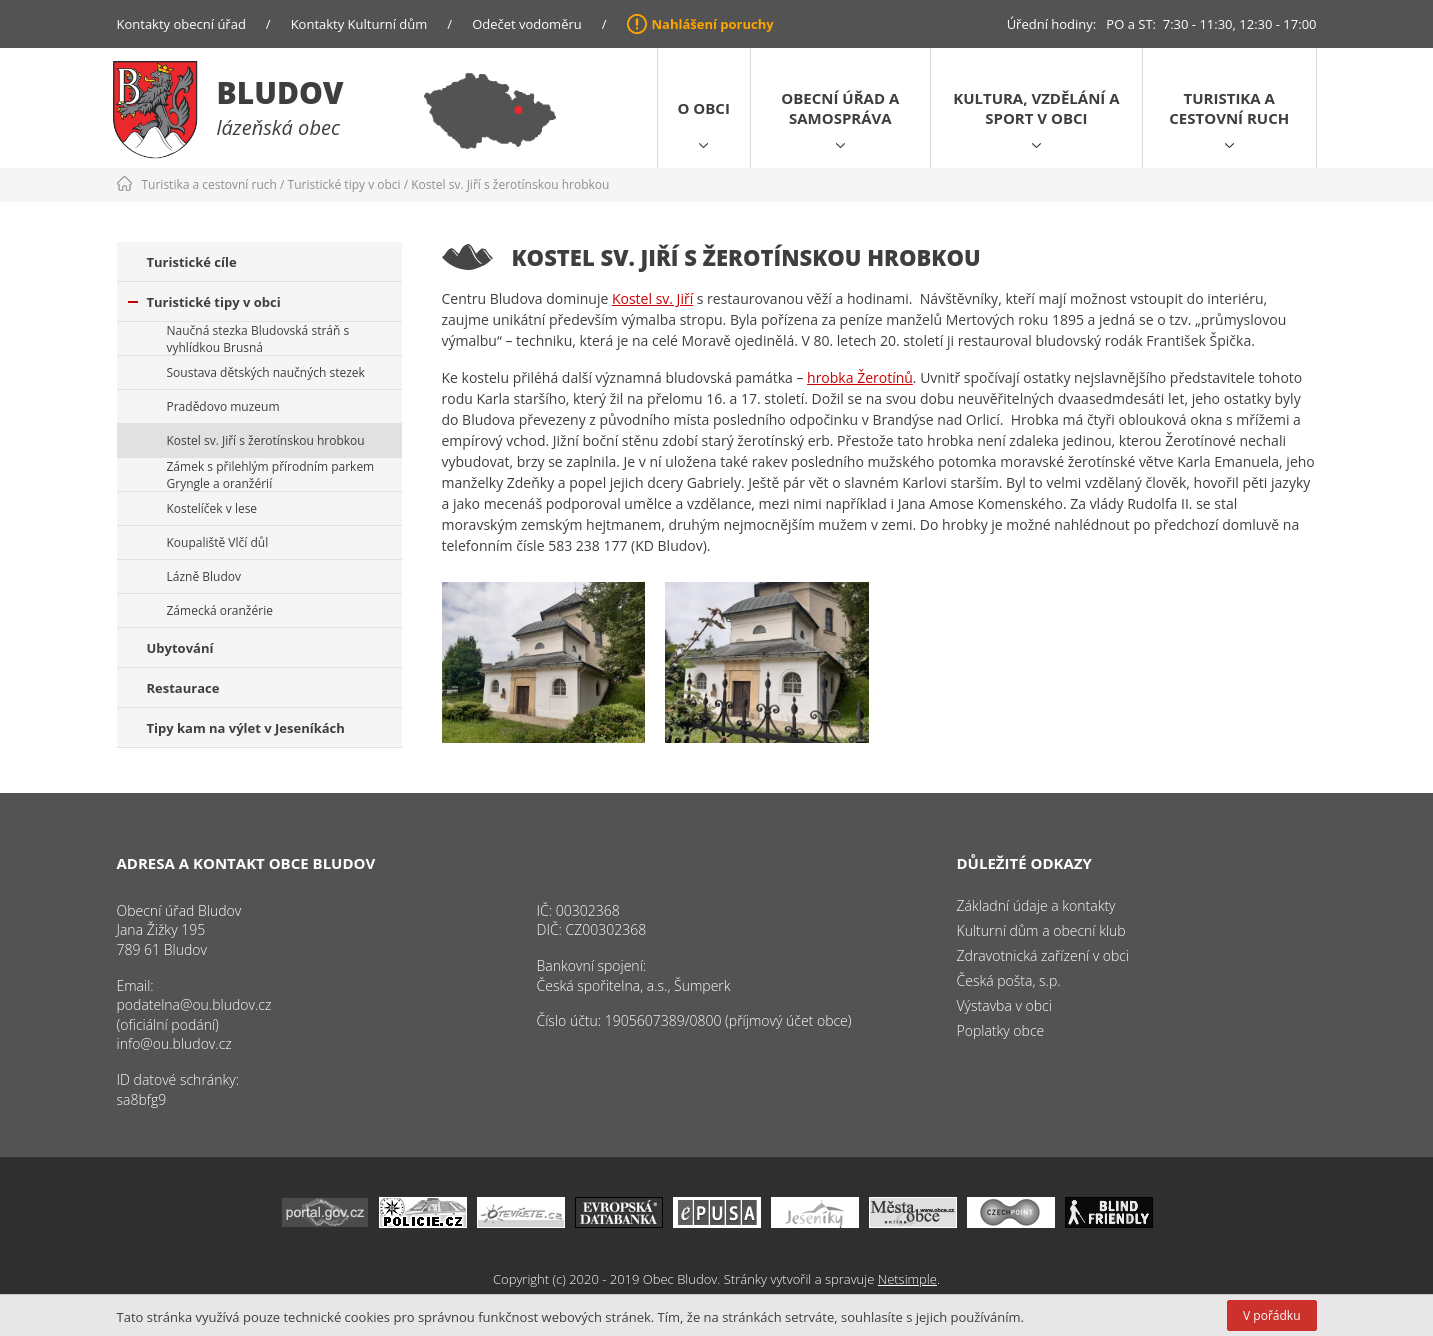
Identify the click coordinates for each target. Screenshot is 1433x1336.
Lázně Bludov (204, 576)
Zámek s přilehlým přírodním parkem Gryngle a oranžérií (271, 475)
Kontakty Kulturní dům (359, 24)
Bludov (280, 92)
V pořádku (1271, 1315)
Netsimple (907, 1279)
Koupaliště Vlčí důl (218, 542)
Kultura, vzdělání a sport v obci (1036, 108)
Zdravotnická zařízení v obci (1043, 955)
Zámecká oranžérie (220, 610)
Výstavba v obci (1004, 1005)
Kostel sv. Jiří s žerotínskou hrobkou (510, 184)
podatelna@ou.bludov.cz (194, 1004)
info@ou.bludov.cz (174, 1043)
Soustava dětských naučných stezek (266, 372)
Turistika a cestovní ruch (1229, 108)
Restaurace (183, 688)
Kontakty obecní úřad (181, 24)
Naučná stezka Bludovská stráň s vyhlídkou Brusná (258, 339)
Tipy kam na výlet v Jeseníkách (246, 728)
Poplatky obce (1001, 1030)
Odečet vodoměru (527, 24)
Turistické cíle (192, 262)
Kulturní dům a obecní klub (1041, 930)
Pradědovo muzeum (223, 406)
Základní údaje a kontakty (1036, 905)
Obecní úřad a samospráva (840, 108)
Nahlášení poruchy (713, 24)
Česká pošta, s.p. (1009, 980)
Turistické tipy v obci (344, 184)
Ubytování (180, 648)
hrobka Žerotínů (860, 377)
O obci (704, 108)
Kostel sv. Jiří (652, 298)
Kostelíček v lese (212, 508)
